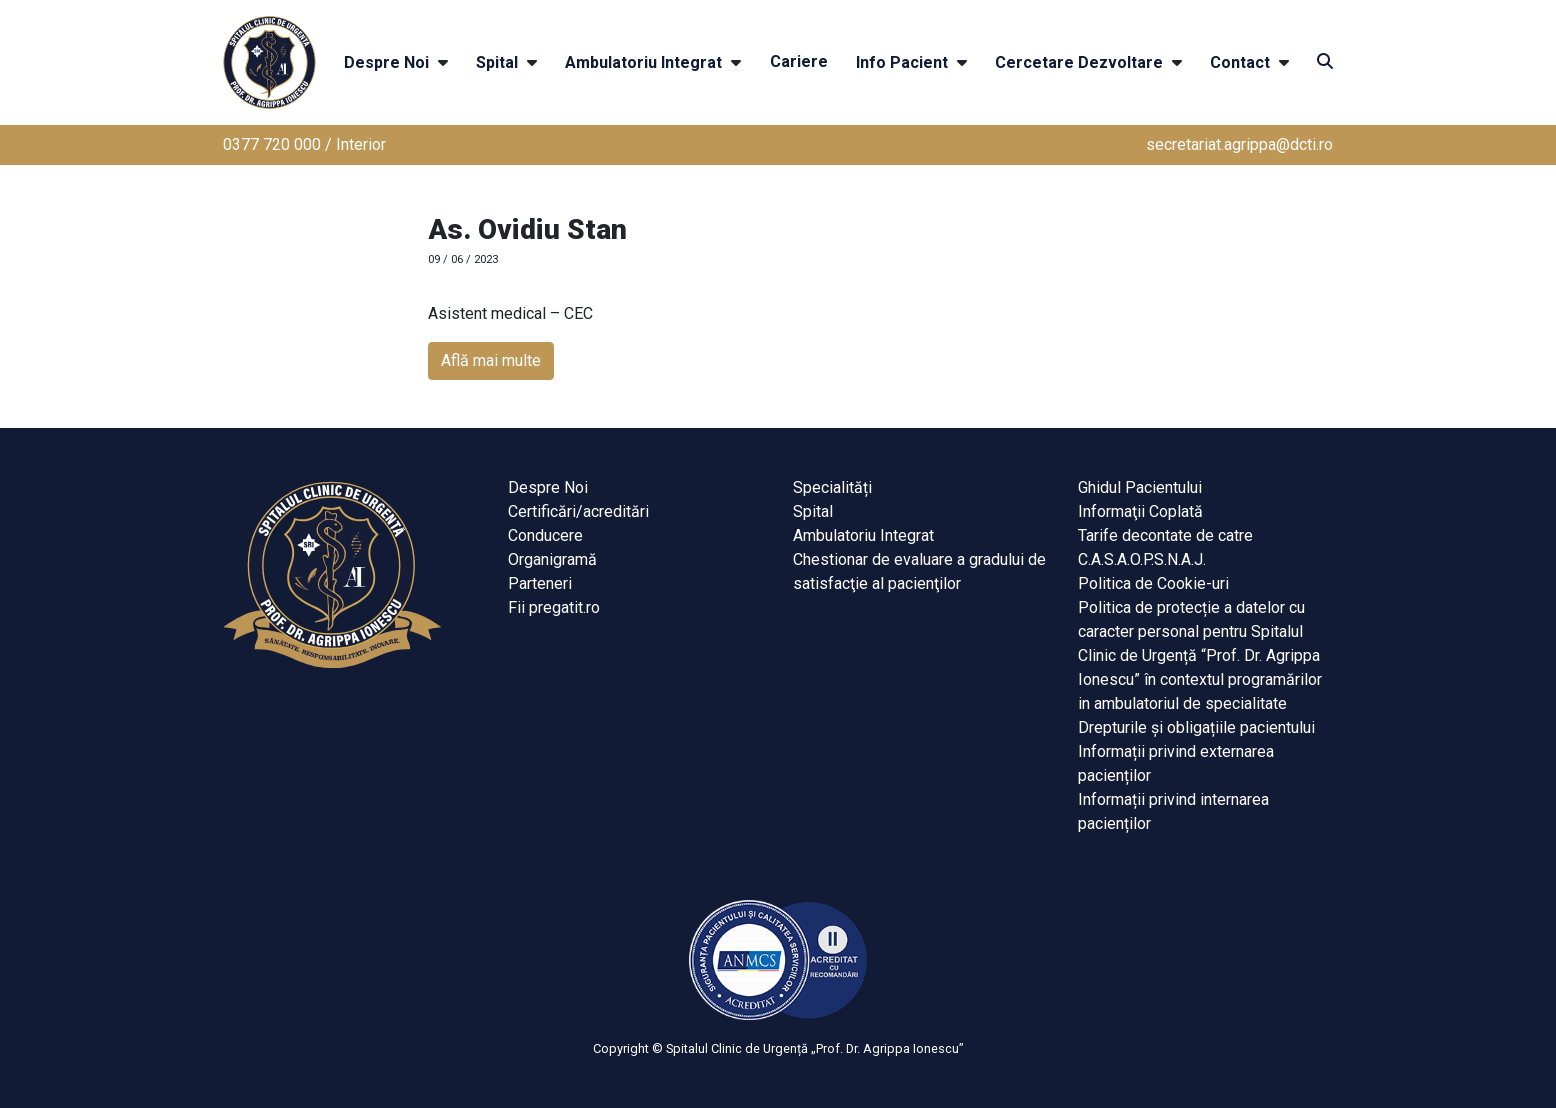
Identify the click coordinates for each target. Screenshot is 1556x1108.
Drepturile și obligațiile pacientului (1196, 727)
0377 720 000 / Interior (304, 144)
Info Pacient (902, 62)
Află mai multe (491, 360)
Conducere (545, 535)
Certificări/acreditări (578, 511)
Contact (1240, 62)
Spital (497, 62)
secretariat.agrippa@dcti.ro (1239, 144)
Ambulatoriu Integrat (643, 62)
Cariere (799, 61)
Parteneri (540, 583)
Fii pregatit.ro (554, 607)
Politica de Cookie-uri (1153, 583)
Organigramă (552, 559)
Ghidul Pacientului (1140, 487)
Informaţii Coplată (1140, 511)
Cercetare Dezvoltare (1079, 62)
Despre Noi (386, 62)
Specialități (832, 487)
